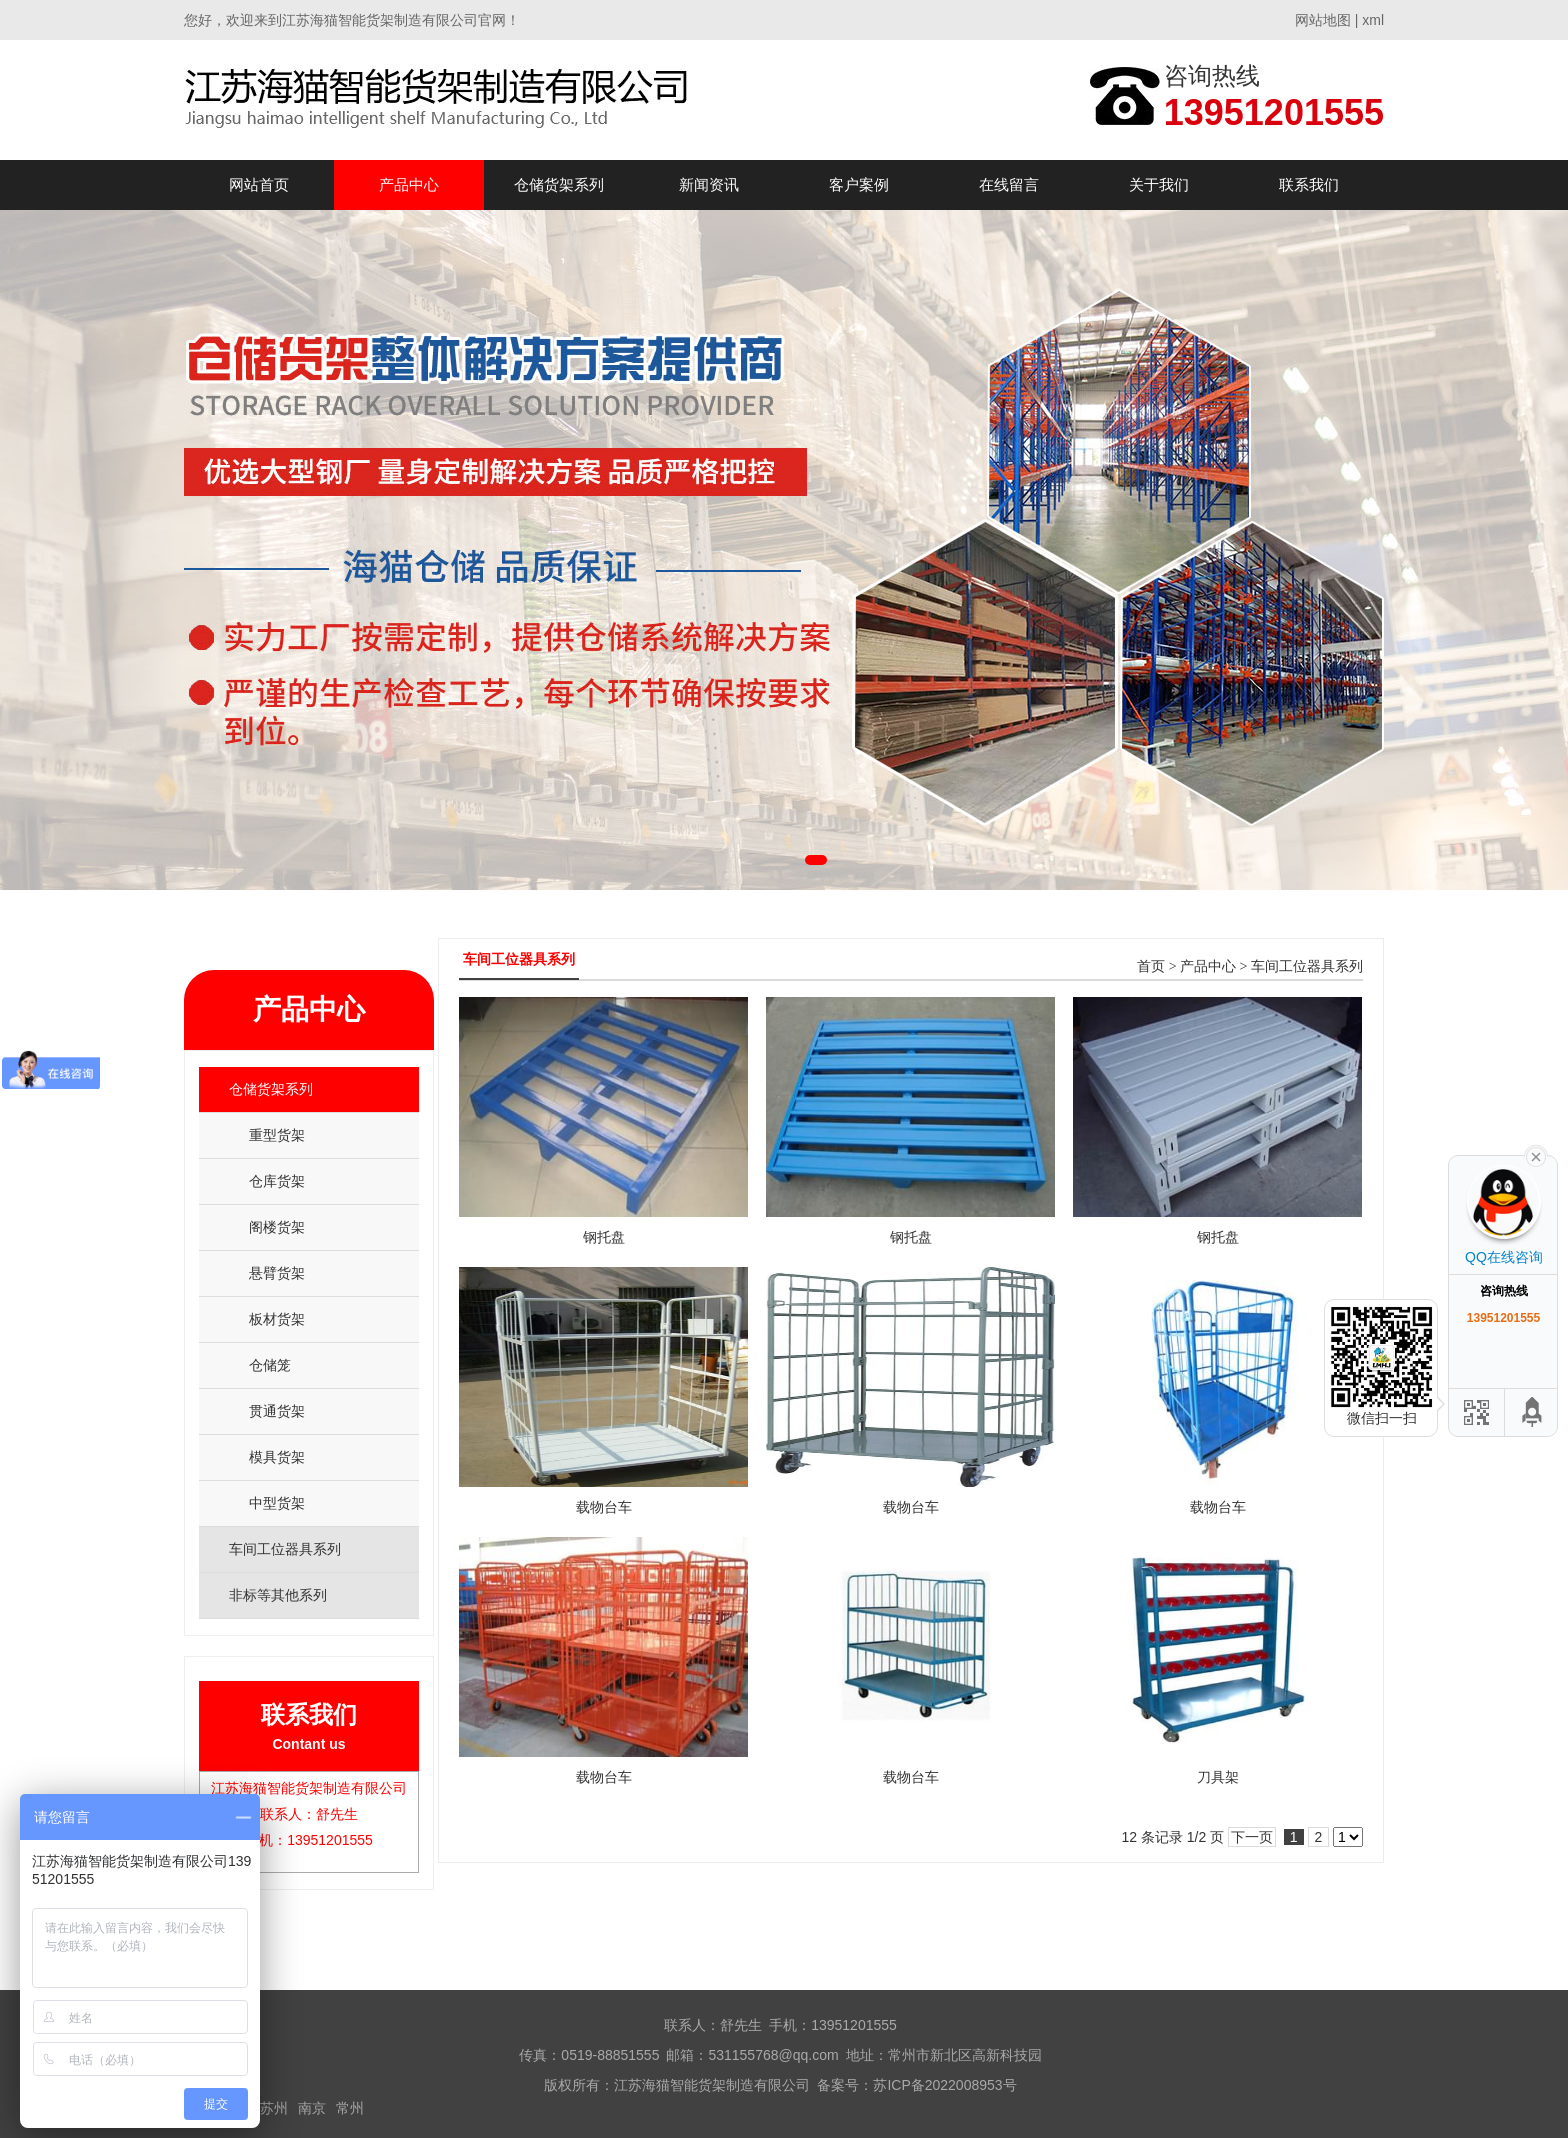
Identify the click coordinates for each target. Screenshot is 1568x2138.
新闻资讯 (709, 184)
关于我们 (1159, 184)
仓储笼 (270, 1365)
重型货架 (277, 1135)
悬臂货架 (277, 1273)
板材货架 (277, 1319)
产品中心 (409, 184)
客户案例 (859, 184)
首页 (1151, 966)
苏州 (274, 2108)
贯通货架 (277, 1411)
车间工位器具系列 (1307, 966)
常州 (350, 2108)
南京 (312, 2108)
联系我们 (1309, 184)
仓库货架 (277, 1181)
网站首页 (259, 184)
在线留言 (1009, 184)
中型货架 (277, 1503)
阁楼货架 (277, 1227)
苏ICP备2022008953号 (944, 2085)
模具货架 (277, 1457)
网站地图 (1323, 20)
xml (1373, 20)
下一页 (1252, 1837)
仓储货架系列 (559, 184)
